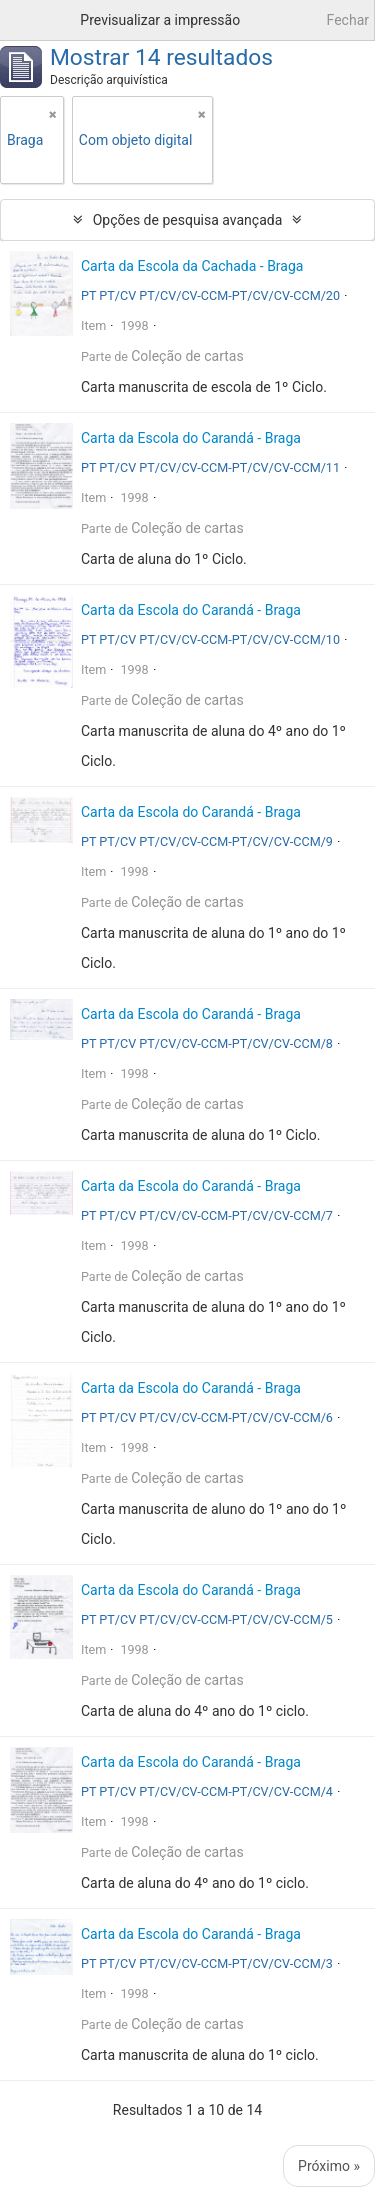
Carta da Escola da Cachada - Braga (192, 266)
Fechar (348, 20)
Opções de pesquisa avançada (188, 220)
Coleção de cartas (187, 356)
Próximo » (329, 2166)
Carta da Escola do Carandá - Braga (191, 438)
